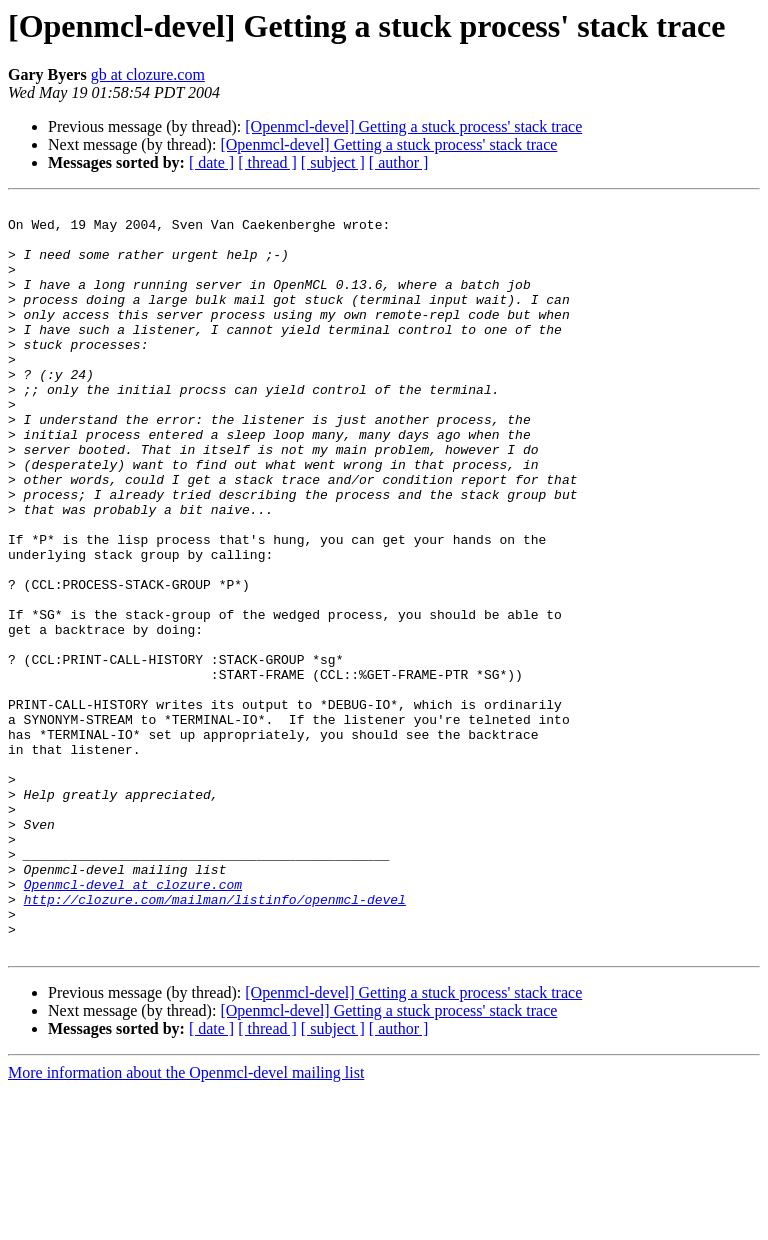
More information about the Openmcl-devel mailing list (186, 1222)
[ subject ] (333, 162)
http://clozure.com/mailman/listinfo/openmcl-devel (215, 1040)
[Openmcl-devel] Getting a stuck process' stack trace (413, 126)
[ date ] (211, 162)
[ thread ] (267, 162)
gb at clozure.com (148, 74)
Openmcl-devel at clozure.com (133, 1022)
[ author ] (399, 162)
